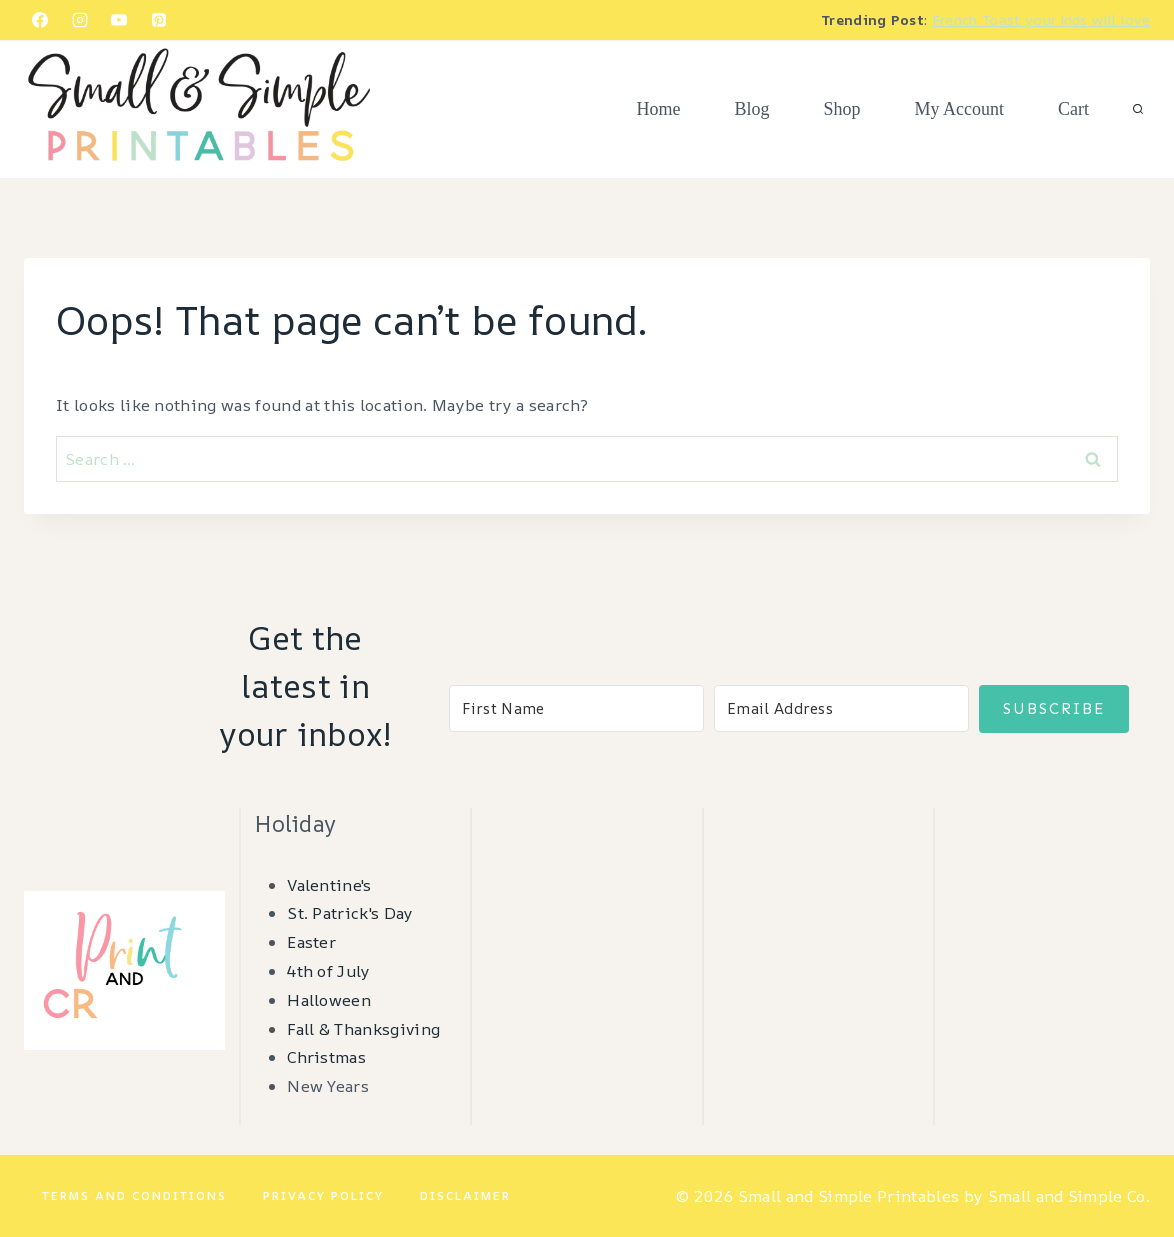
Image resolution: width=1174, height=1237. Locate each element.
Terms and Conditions (134, 1195)
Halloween (329, 1000)
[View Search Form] (1138, 110)
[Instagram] (80, 20)
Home (658, 109)
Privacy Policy (323, 1195)
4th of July (329, 971)
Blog (751, 109)
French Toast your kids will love (1041, 19)
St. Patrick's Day (350, 913)
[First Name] (576, 708)
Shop (841, 109)
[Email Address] (841, 708)
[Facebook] (40, 20)
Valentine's (329, 885)
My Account (960, 109)
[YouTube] (119, 20)
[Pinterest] (159, 20)
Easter (311, 942)
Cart (1073, 109)
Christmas (326, 1057)
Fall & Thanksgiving (363, 1029)
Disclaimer (465, 1195)
